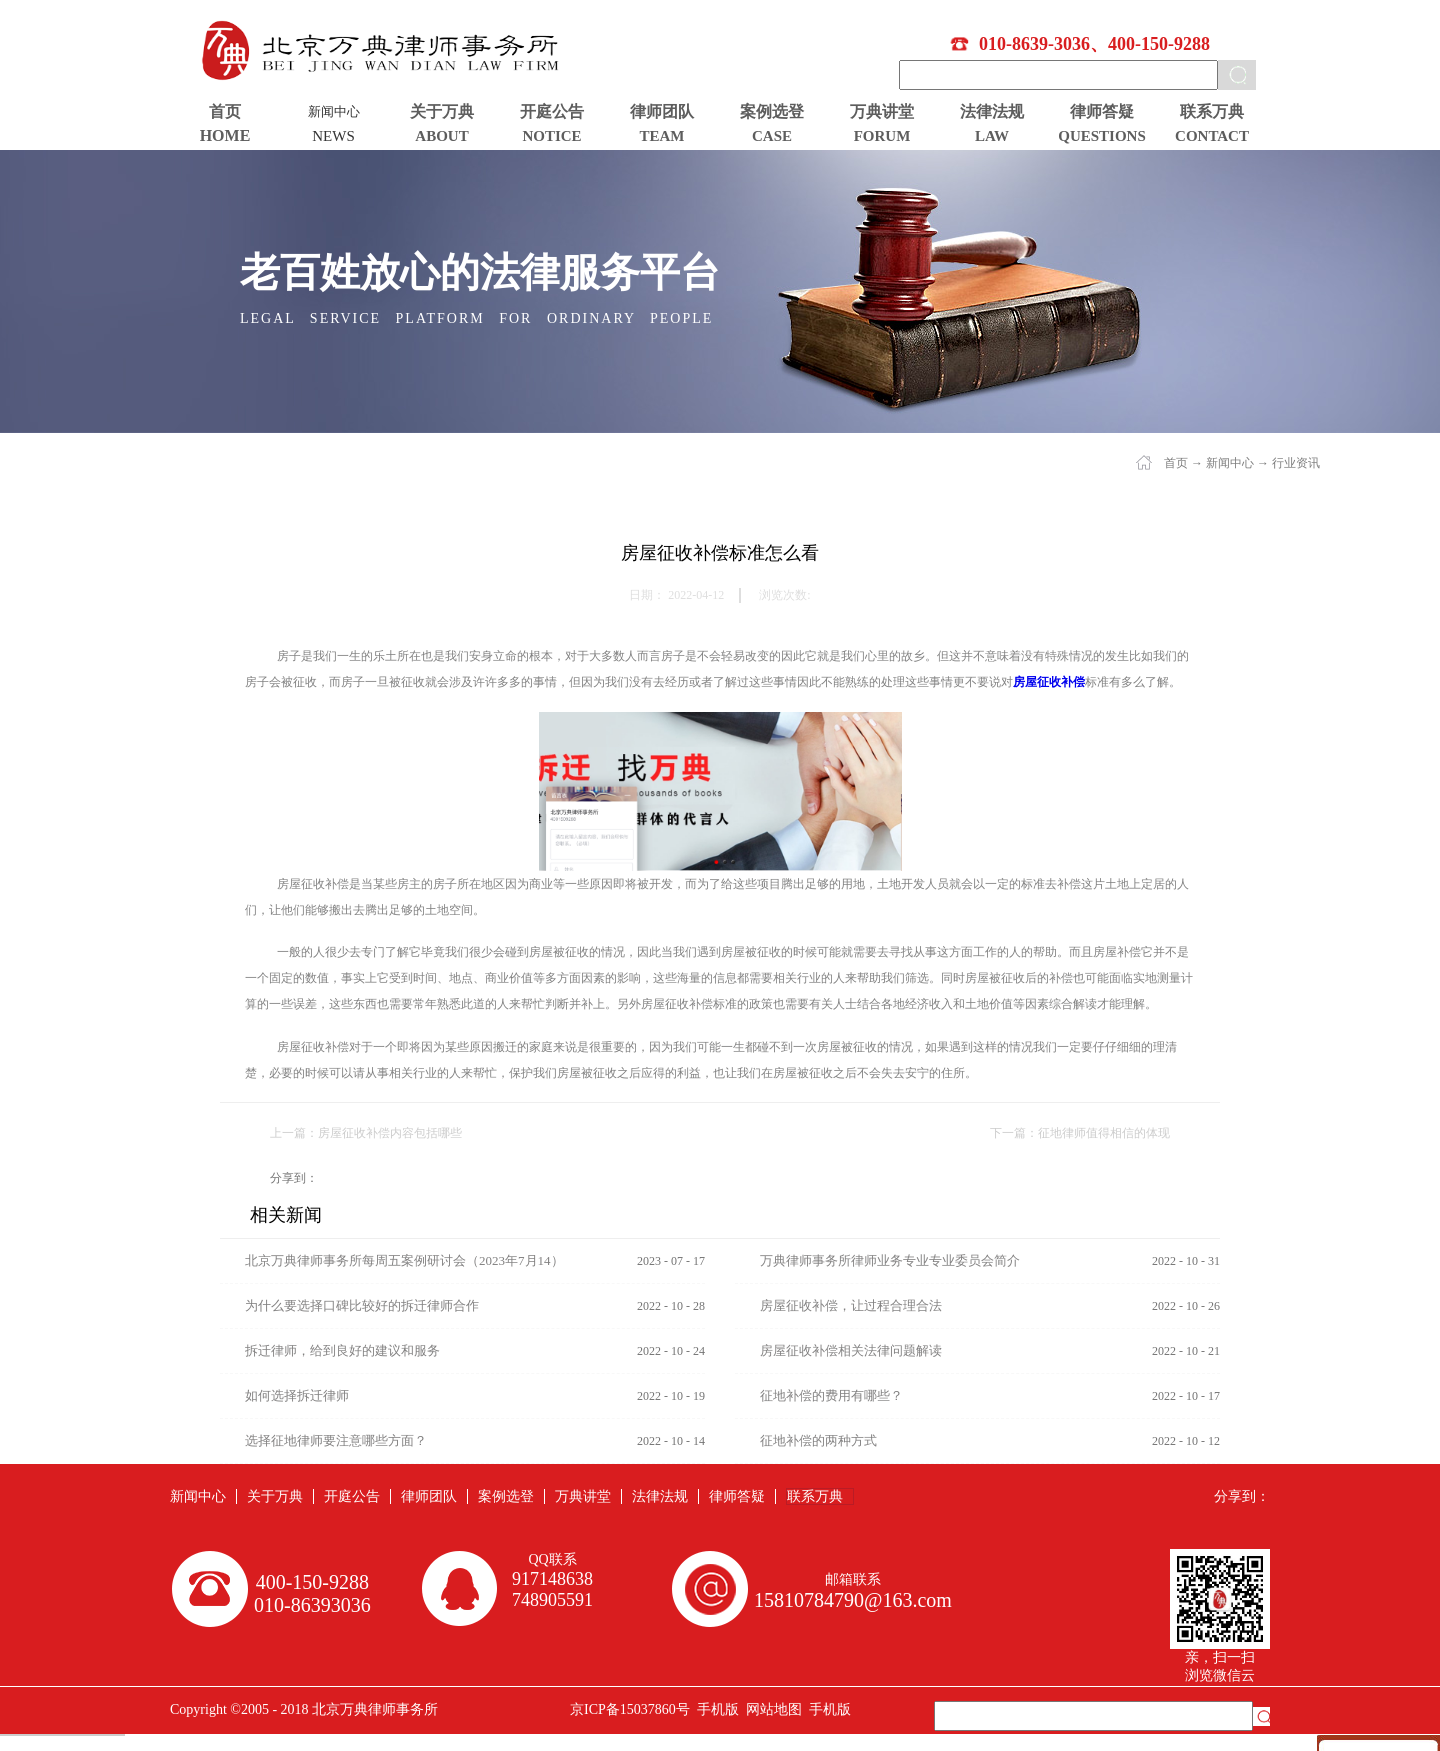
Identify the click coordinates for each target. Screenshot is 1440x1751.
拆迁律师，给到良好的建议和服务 (342, 1350)
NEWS (333, 136)
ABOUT (441, 136)
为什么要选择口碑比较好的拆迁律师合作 (362, 1305)
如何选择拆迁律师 (297, 1395)
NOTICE (551, 136)
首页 (225, 111)
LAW (992, 136)
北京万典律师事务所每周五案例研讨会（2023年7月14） (404, 1260)
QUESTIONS (1102, 136)
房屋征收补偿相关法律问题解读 (851, 1350)
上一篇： (366, 1133)
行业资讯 (1296, 463)
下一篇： (1080, 1133)
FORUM (882, 136)
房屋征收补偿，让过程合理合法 (851, 1305)
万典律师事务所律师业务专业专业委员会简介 (890, 1260)
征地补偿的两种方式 (818, 1440)
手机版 (714, 1709)
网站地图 (770, 1709)
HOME (225, 135)
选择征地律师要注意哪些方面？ (336, 1440)
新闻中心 (1230, 463)
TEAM (662, 136)
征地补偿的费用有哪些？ (831, 1395)
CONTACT (1212, 136)
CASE (772, 136)
